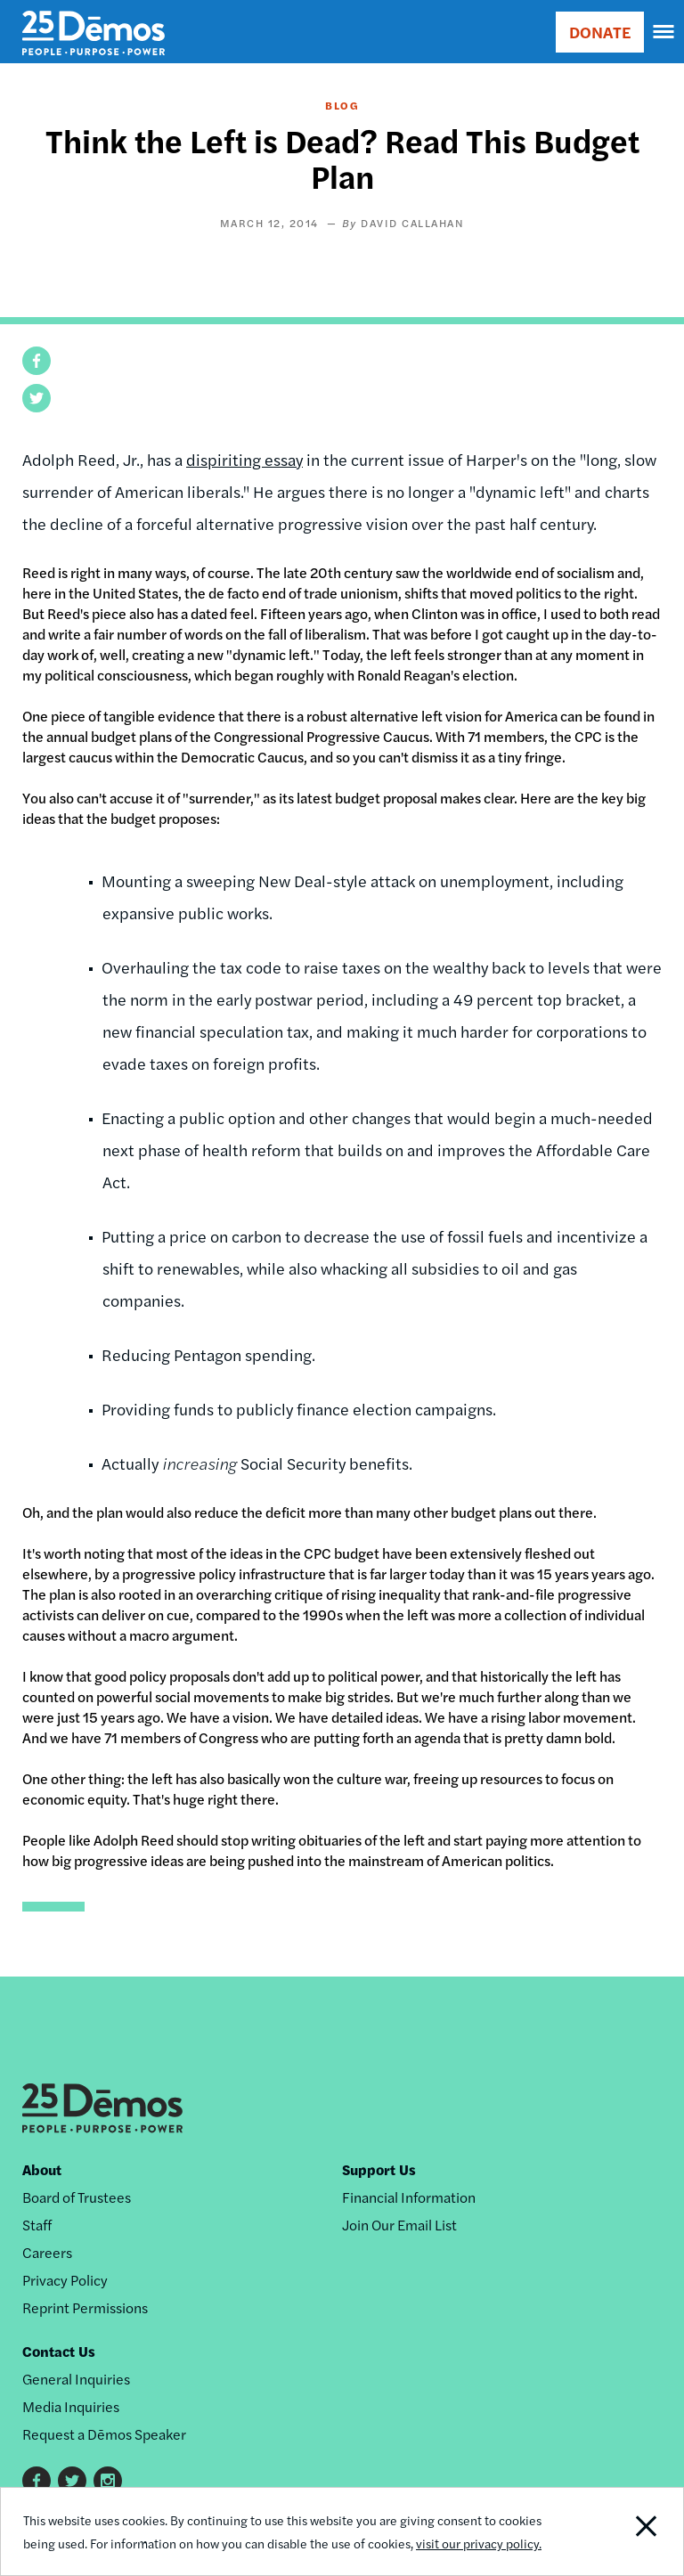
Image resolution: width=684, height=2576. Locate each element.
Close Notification (618, 2531)
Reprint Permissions (85, 2307)
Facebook (36, 2480)
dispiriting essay (244, 459)
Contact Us (58, 2351)
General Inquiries (76, 2378)
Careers (47, 2252)
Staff (37, 2224)
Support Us (379, 2169)
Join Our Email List (399, 2224)
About (41, 2169)
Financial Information (409, 2197)
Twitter (72, 2480)
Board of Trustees (76, 2197)
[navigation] (664, 32)
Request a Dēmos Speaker (104, 2434)
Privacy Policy (65, 2280)
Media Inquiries (70, 2406)
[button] (36, 360)
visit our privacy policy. (479, 2543)
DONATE (600, 31)
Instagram (108, 2480)
